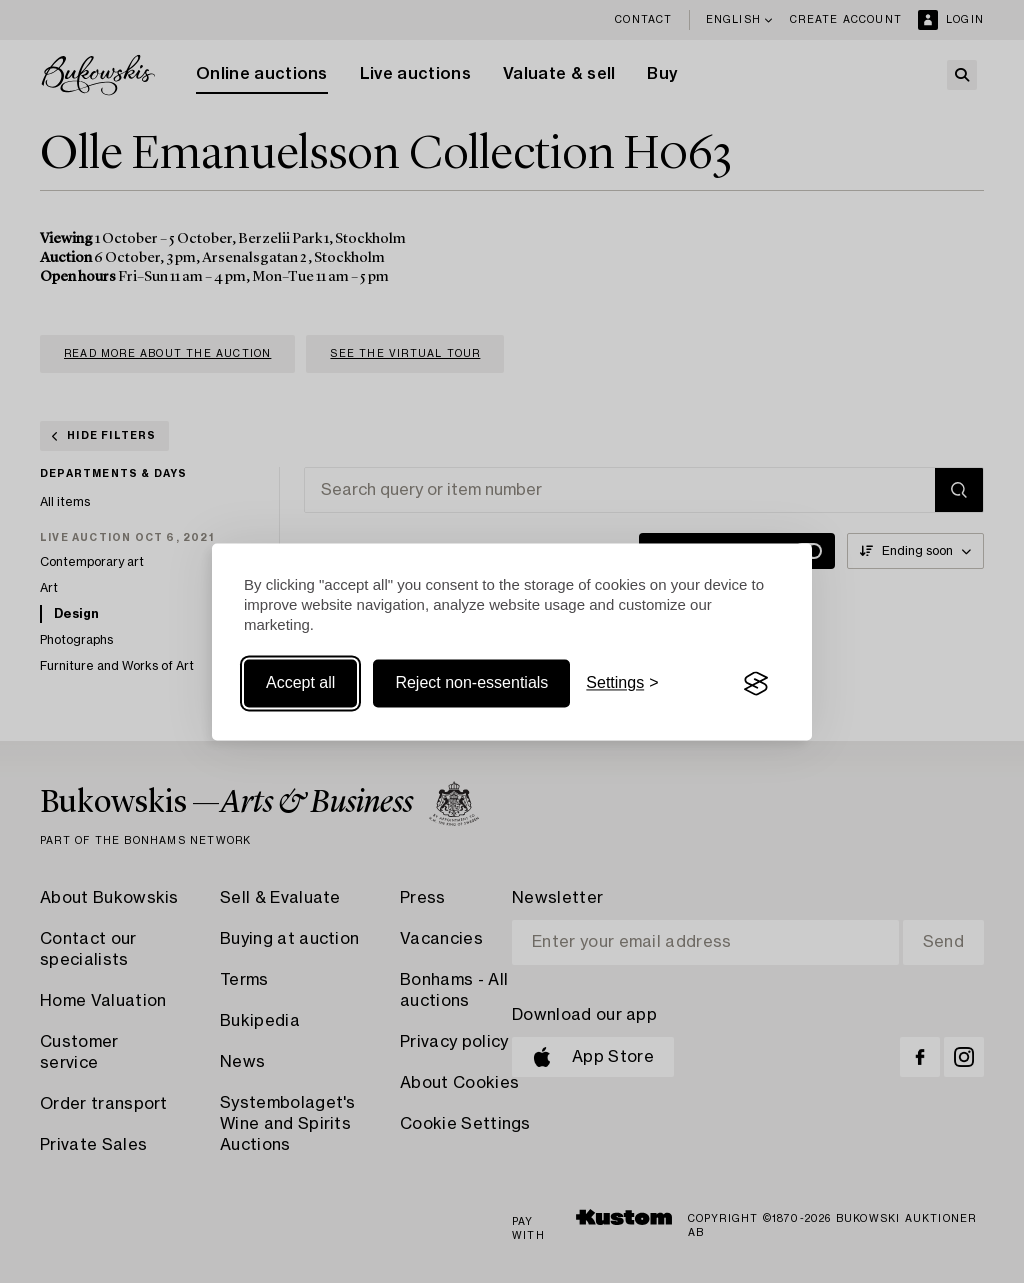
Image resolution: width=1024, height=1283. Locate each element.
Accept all (300, 683)
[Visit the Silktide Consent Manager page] (756, 684)
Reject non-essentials (471, 683)
